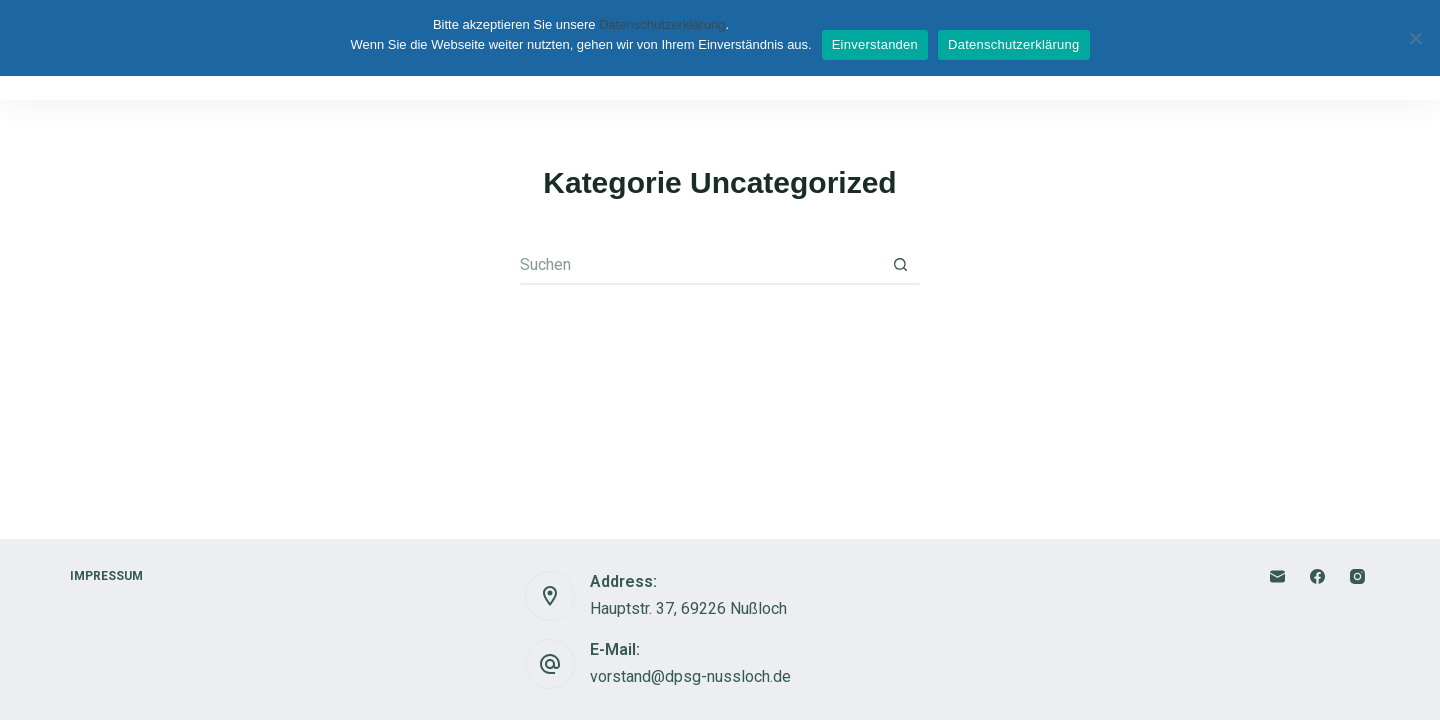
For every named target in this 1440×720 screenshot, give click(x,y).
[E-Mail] (1277, 576)
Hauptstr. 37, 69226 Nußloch (688, 608)
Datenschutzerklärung (662, 24)
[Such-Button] (900, 265)
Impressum (111, 576)
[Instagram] (1357, 576)
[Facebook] (1317, 576)
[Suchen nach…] (700, 265)
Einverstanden (875, 44)
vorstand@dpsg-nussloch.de (690, 676)
